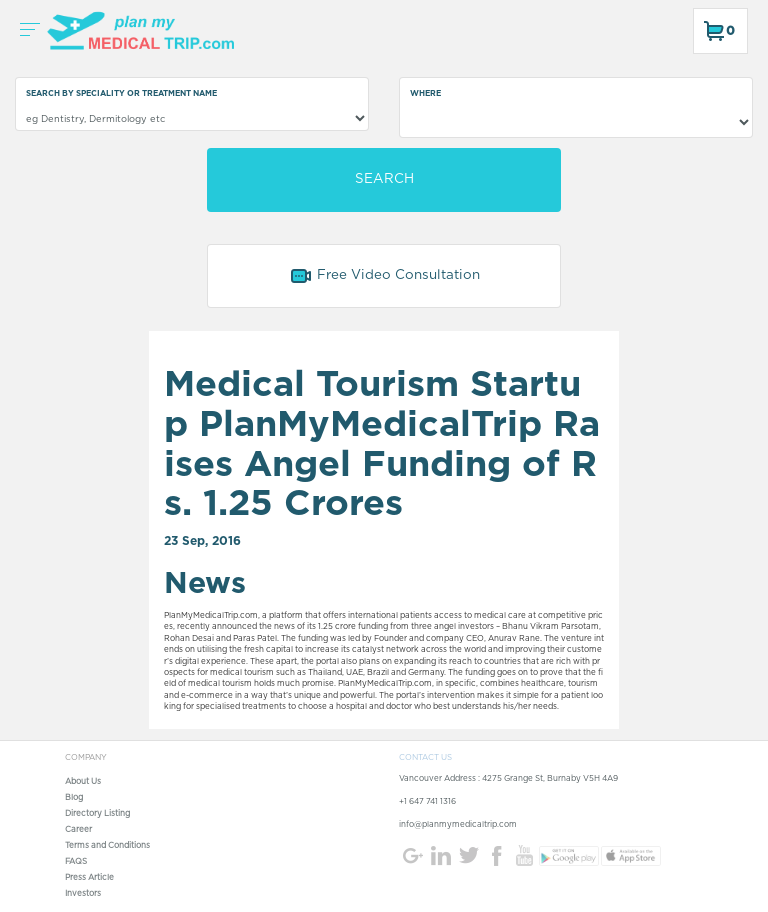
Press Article (89, 878)
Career (78, 830)
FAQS (76, 862)
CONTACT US (425, 758)
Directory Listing (97, 814)
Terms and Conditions (107, 846)
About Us (83, 782)
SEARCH (384, 179)
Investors (83, 894)
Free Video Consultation (384, 276)
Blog (74, 798)
